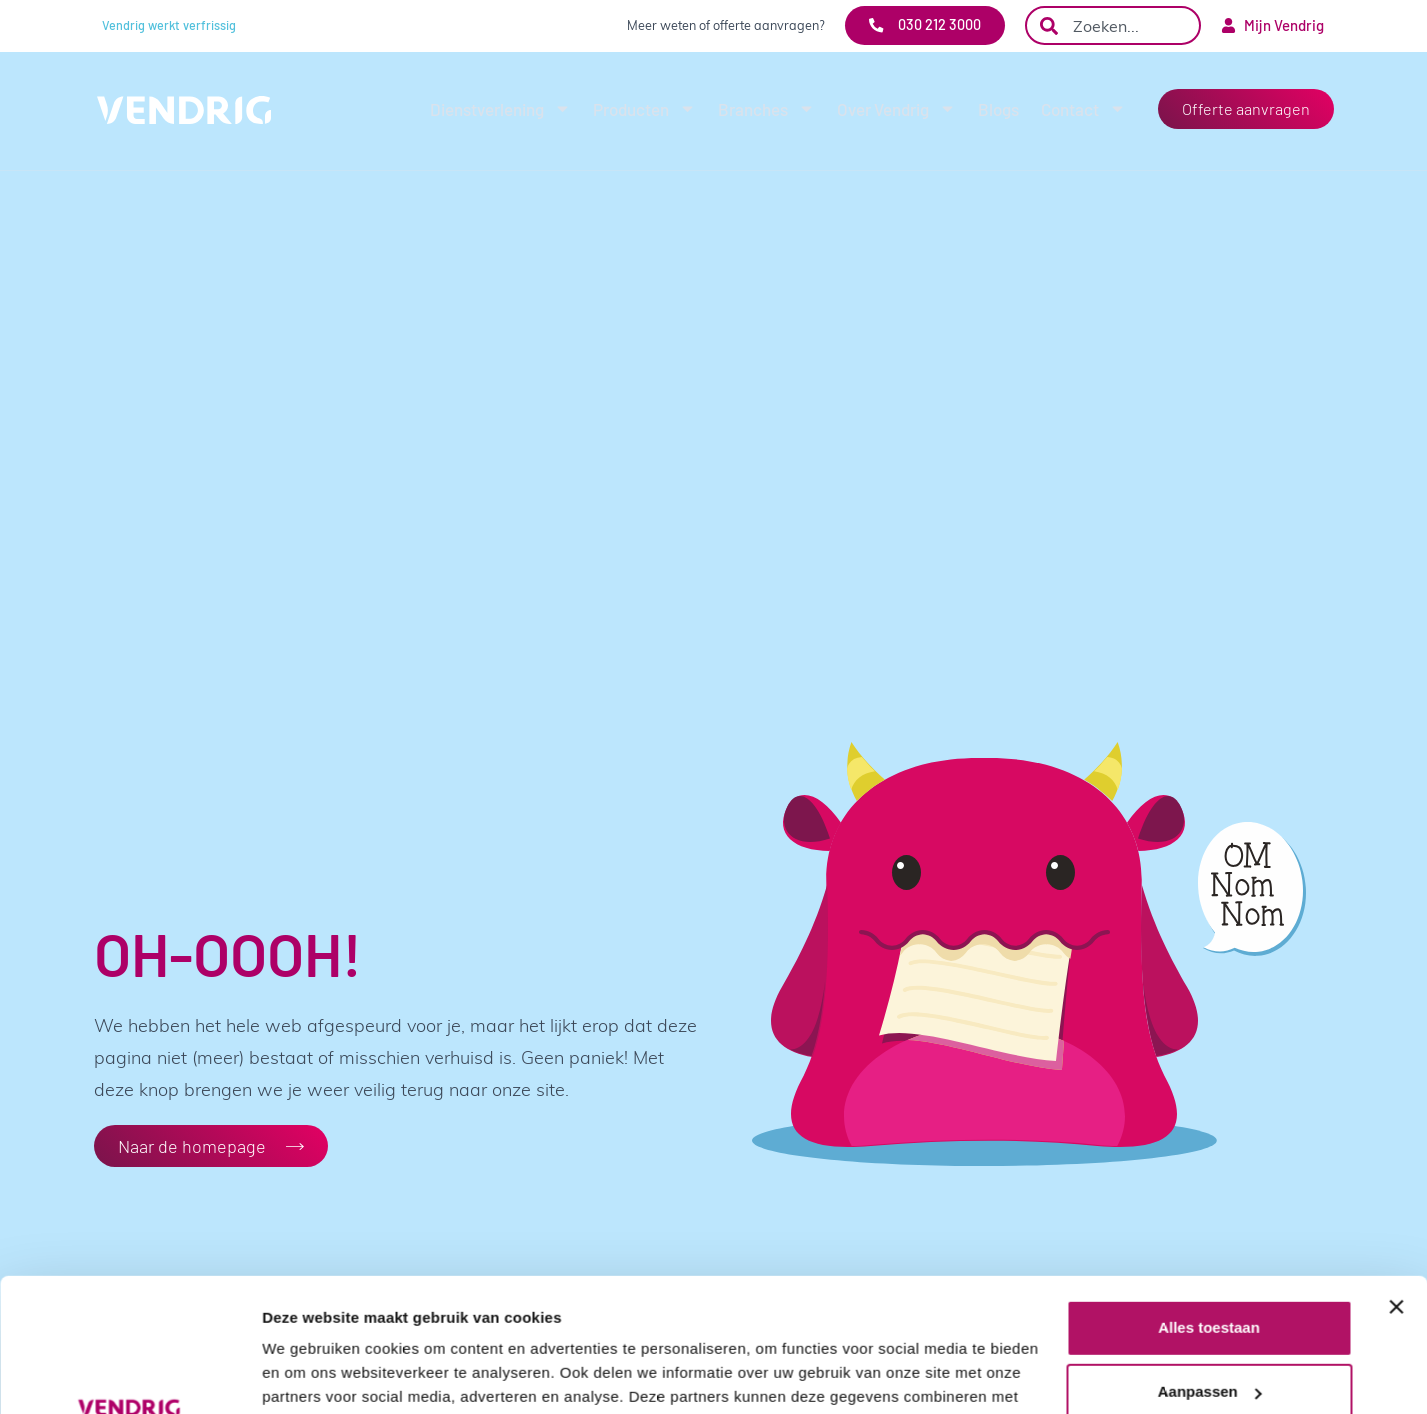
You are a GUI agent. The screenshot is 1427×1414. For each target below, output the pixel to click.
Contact (1083, 108)
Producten (644, 108)
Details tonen (309, 1374)
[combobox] (1113, 25)
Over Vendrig (896, 108)
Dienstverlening (500, 108)
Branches (766, 108)
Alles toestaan (1209, 1202)
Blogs (998, 109)
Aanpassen (1210, 1266)
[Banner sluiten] (1396, 1182)
